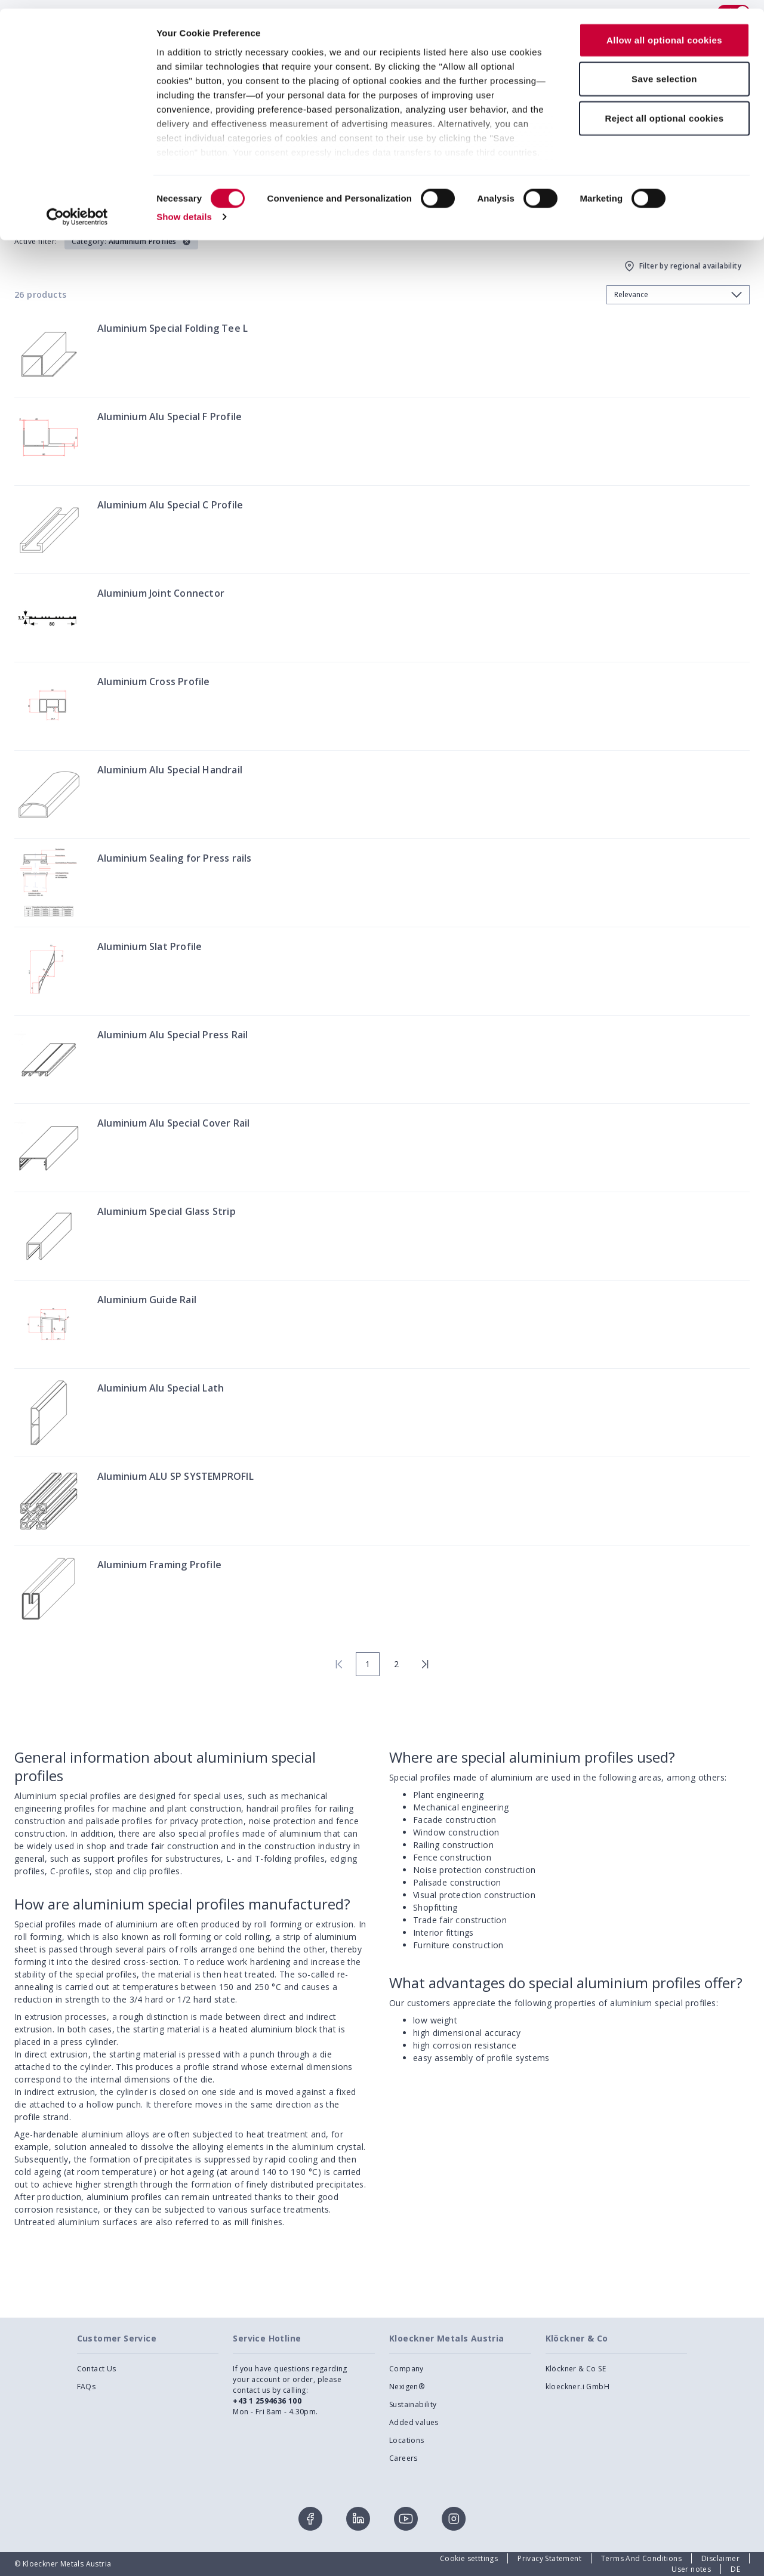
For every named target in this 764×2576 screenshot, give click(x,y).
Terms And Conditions (641, 2558)
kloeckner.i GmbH (577, 2386)
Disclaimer (720, 2558)
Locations (406, 2440)
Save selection (664, 71)
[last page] (425, 1664)
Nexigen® (406, 2386)
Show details (184, 208)
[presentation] (382, 1288)
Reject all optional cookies (664, 109)
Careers (403, 2458)
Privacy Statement (549, 2558)
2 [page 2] (396, 1664)
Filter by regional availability (682, 266)
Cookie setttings (469, 2558)
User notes (691, 2569)
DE (735, 2569)
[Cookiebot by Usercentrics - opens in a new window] (77, 209)
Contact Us (96, 2369)
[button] (131, 241)
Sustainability (413, 2404)
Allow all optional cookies (664, 31)
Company (406, 2369)
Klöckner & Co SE (576, 2369)
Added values (414, 2422)
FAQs (86, 2386)
